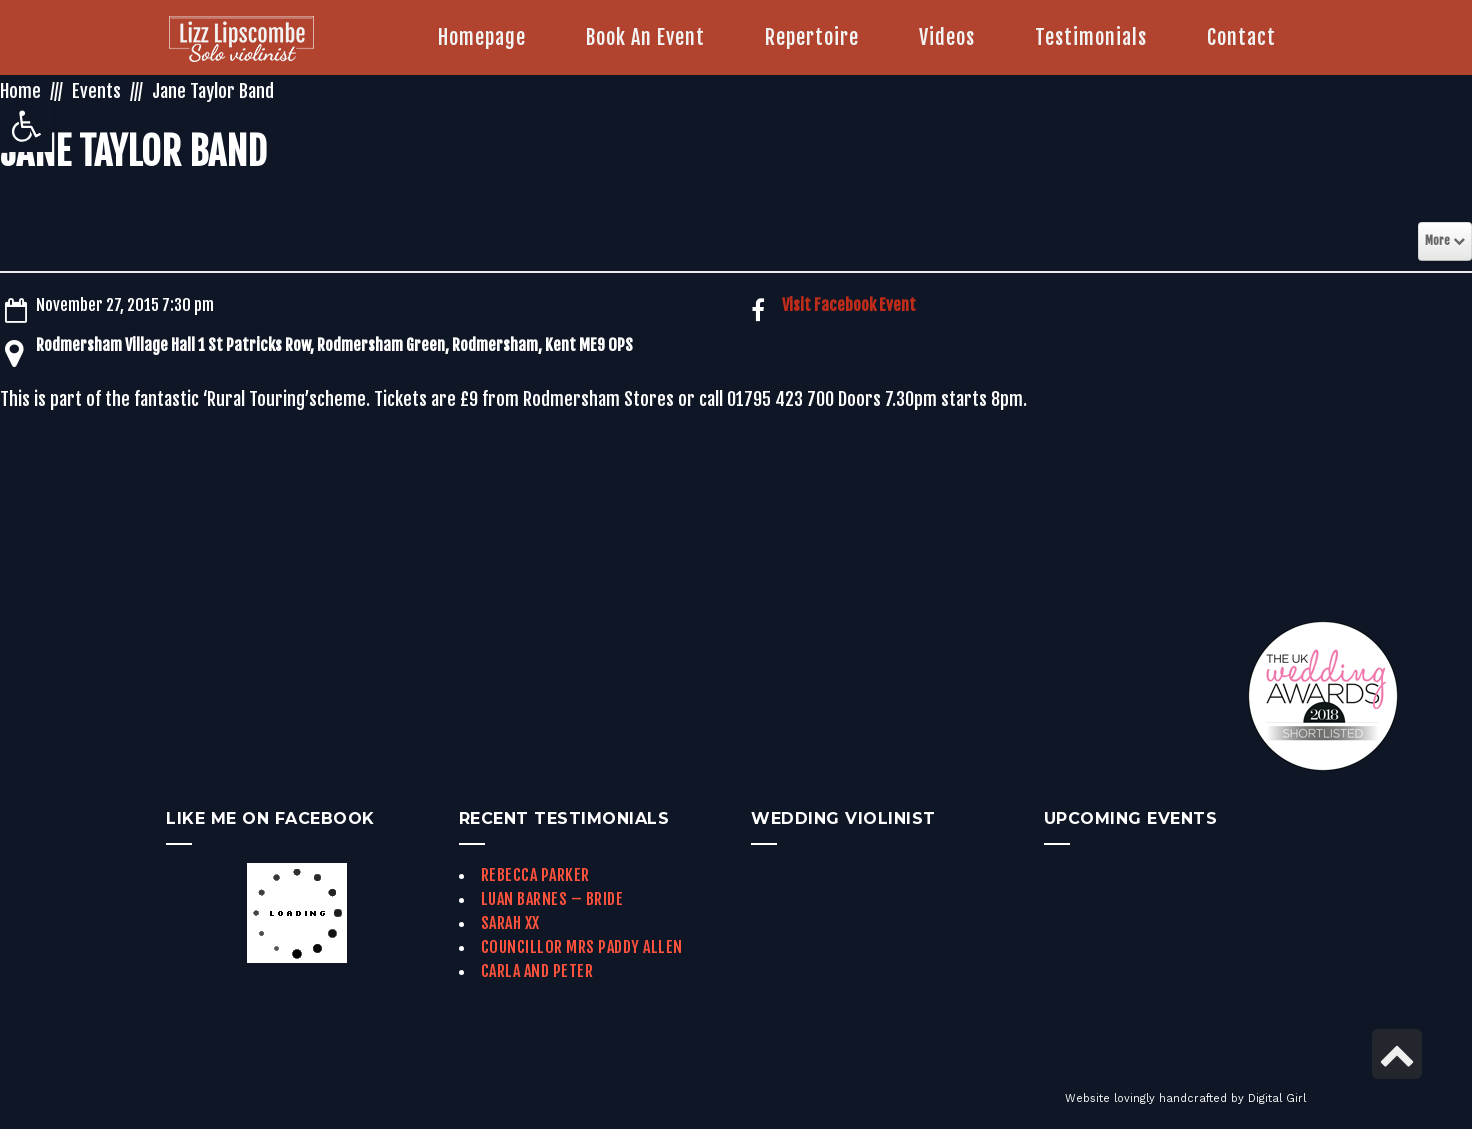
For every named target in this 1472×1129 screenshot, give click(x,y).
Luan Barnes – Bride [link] (552, 899)
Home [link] (20, 91)
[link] (26, 126)
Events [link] (96, 91)
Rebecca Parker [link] (535, 875)
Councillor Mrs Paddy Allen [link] (582, 947)
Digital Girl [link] (1277, 1098)
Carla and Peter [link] (537, 971)
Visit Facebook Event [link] (849, 305)
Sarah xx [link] (510, 923)
